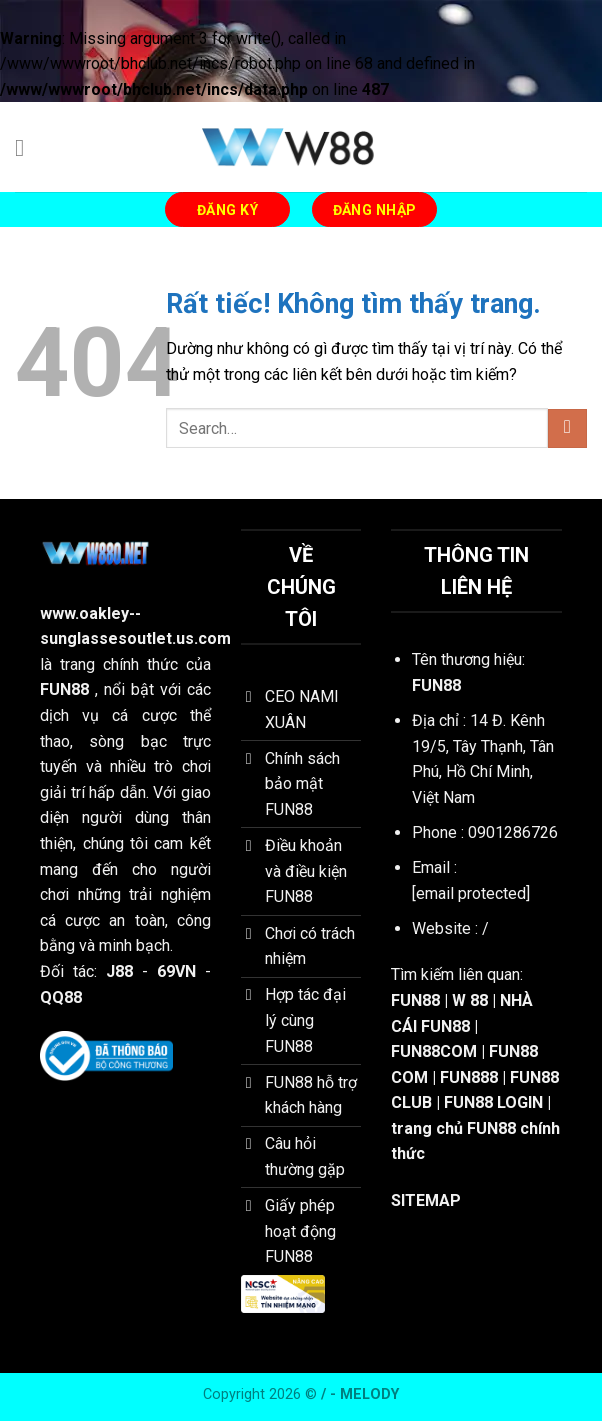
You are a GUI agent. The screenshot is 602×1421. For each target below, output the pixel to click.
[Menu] (27, 147)
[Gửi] (567, 428)
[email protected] (471, 893)
